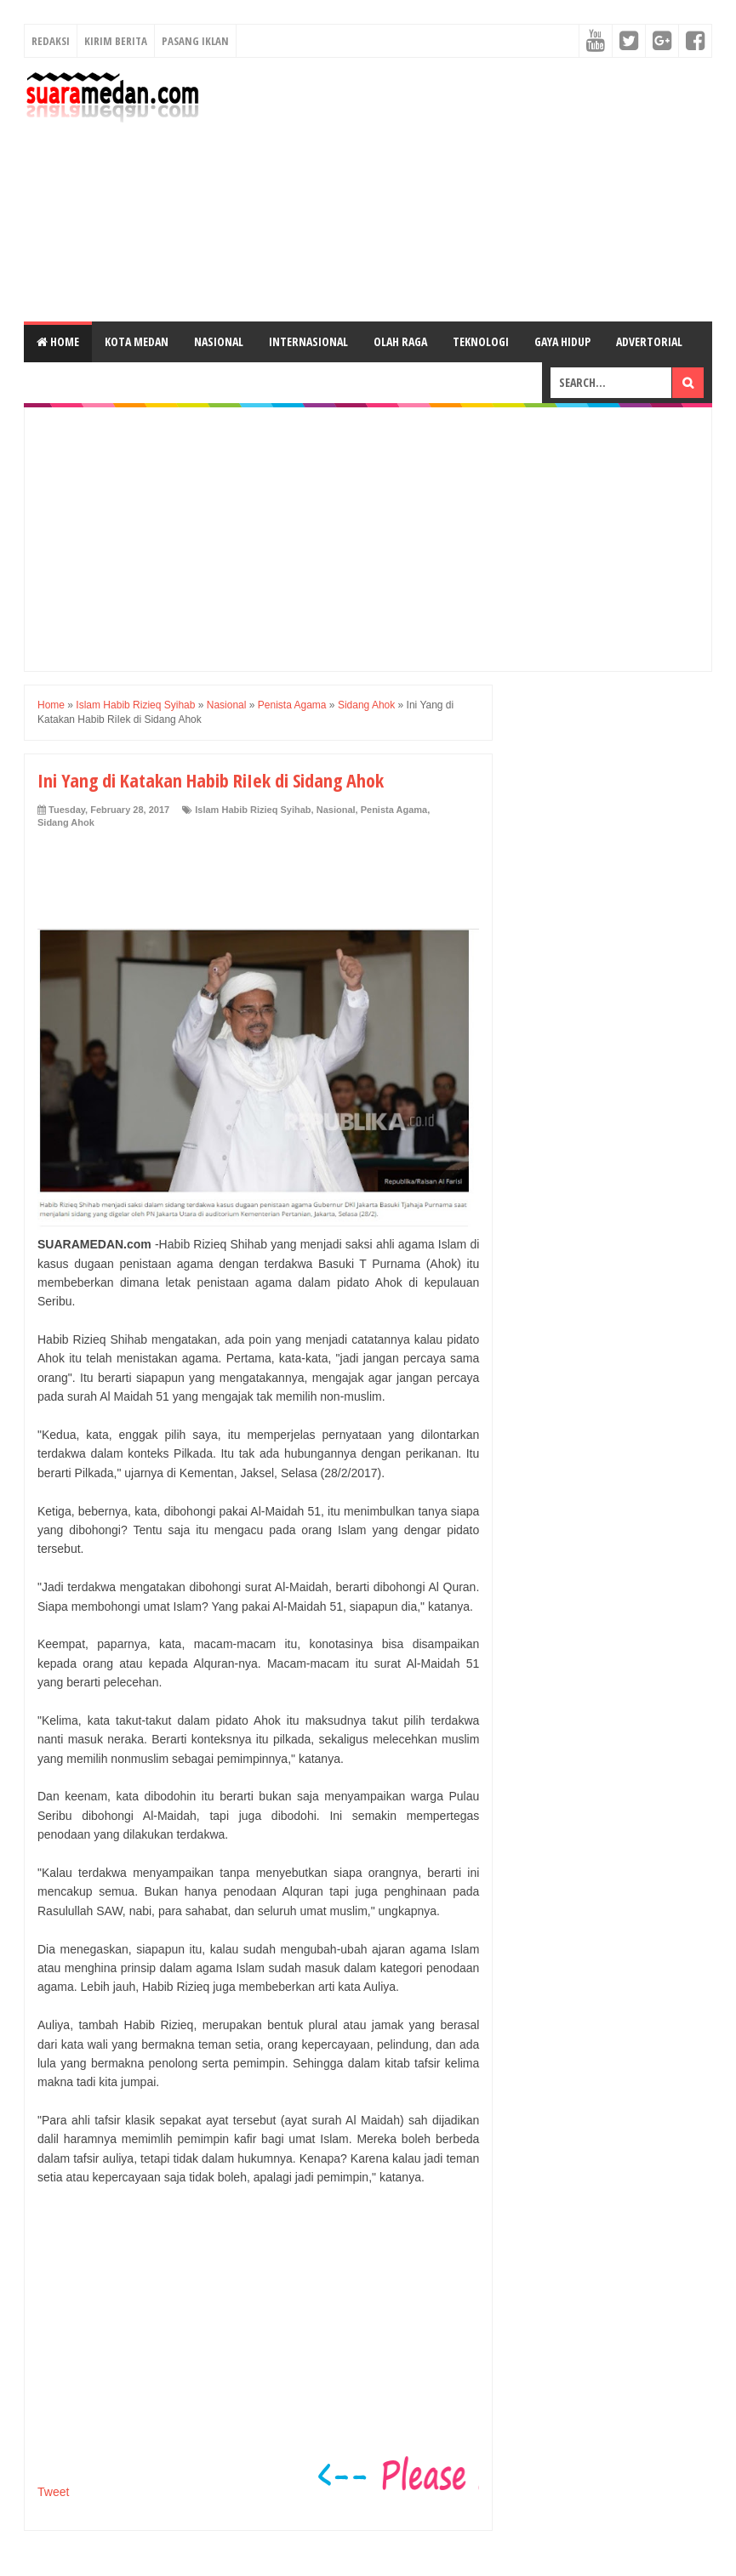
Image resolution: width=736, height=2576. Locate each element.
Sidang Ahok (65, 822)
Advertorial (649, 341)
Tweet (53, 2492)
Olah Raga (400, 341)
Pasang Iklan (195, 40)
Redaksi (50, 40)
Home (58, 341)
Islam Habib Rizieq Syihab (253, 810)
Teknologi (481, 341)
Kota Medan (136, 341)
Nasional (218, 341)
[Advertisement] (461, 190)
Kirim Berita (115, 40)
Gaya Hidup (562, 341)
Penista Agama (394, 810)
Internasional (308, 341)
